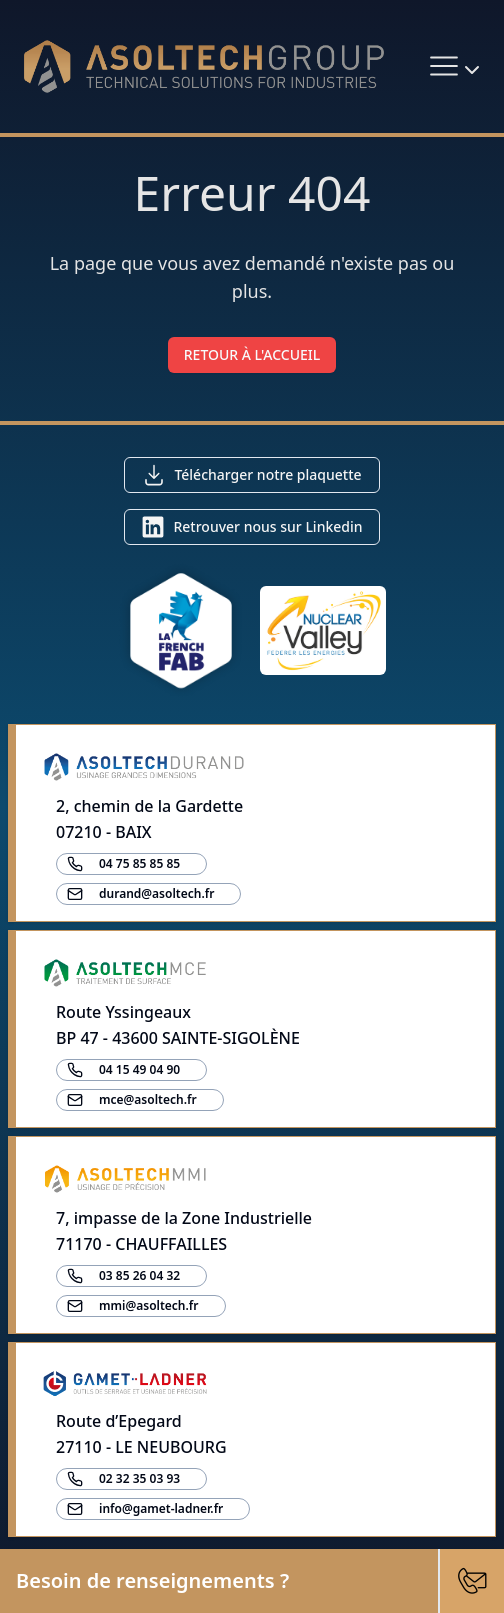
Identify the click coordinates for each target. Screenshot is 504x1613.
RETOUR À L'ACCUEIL (252, 354)
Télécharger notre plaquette (267, 474)
